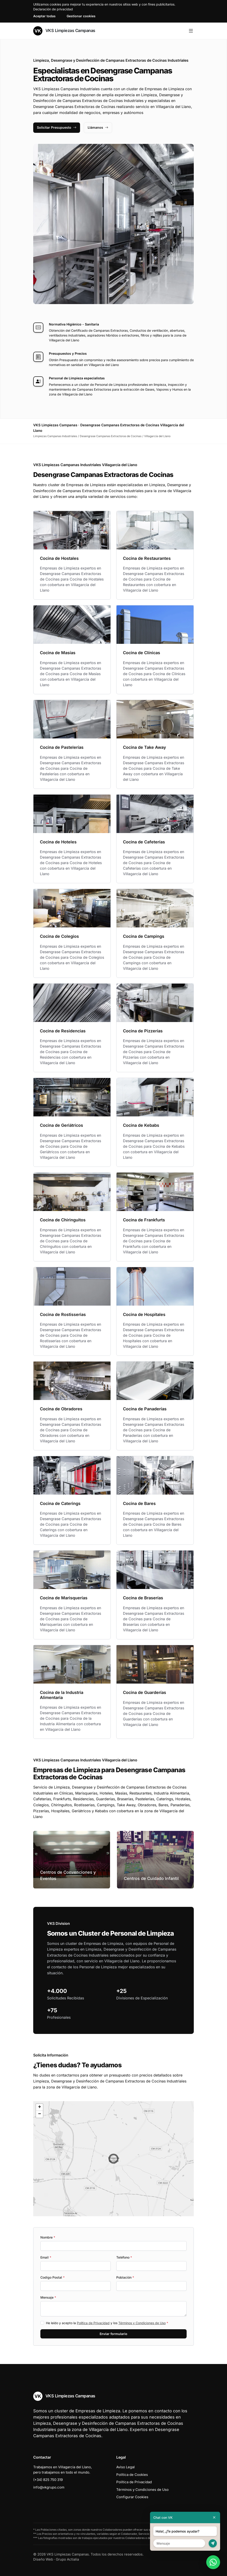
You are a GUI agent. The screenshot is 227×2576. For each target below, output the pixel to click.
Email (45, 2257)
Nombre (47, 2237)
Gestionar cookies (81, 16)
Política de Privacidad (93, 2323)
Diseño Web (43, 2559)
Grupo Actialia (67, 2559)
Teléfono (124, 2257)
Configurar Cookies (132, 2497)
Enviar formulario (113, 2334)
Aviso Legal (125, 2467)
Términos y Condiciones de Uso (142, 2323)
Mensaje (48, 2297)
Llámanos (98, 127)
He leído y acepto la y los (107, 2323)
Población (125, 2277)
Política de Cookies (132, 2474)
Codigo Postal (52, 2277)
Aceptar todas (44, 16)
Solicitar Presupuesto (56, 127)
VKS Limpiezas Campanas (64, 30)
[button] (113, 2158)
